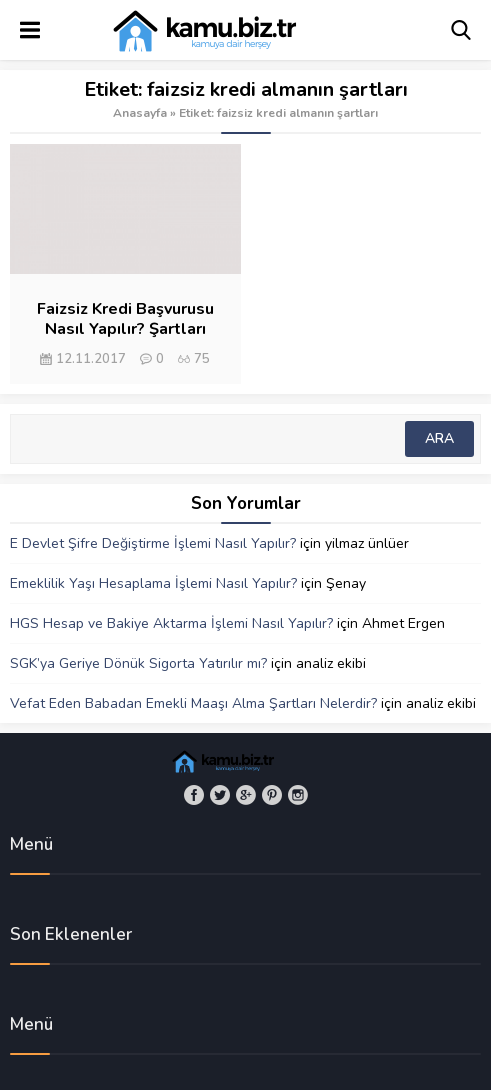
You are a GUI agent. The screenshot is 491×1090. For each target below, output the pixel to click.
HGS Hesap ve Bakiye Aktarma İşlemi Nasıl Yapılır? (171, 623)
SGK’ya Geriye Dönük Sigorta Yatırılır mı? (138, 663)
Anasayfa (140, 113)
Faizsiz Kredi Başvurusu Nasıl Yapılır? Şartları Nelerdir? (125, 329)
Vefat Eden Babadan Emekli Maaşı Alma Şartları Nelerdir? (193, 703)
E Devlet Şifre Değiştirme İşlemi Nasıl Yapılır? (153, 543)
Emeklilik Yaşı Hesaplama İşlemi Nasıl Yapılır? (153, 583)
